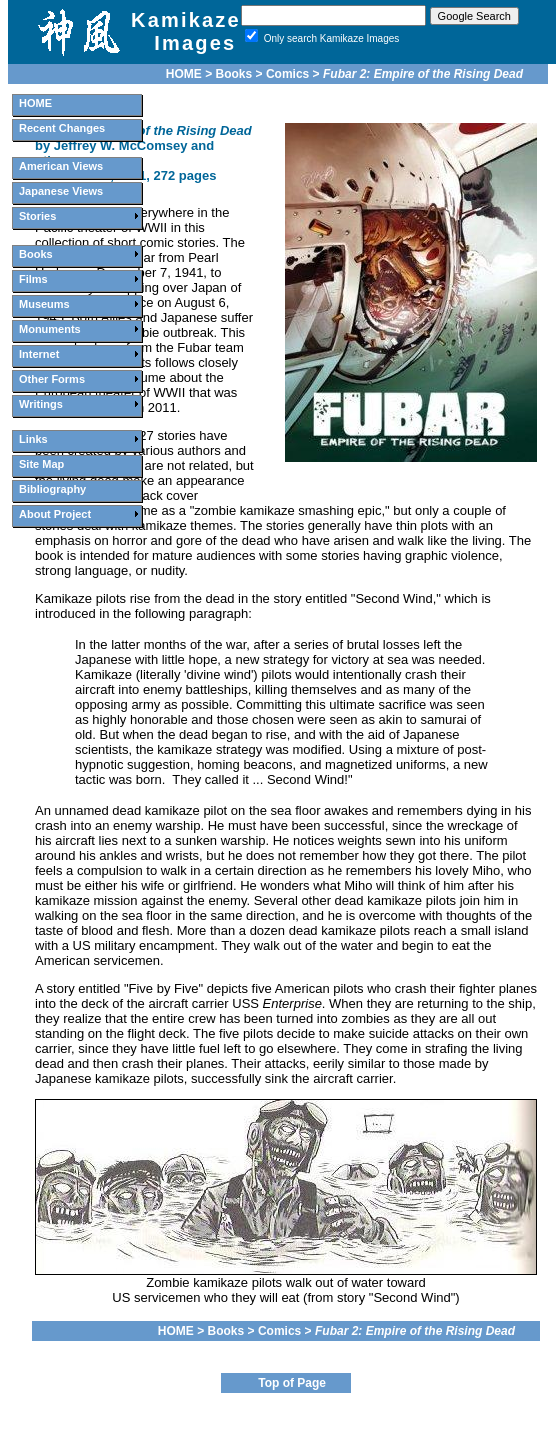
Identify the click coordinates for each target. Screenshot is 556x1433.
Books (234, 74)
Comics (287, 74)
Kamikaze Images (186, 31)
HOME (184, 74)
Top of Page (292, 1383)
